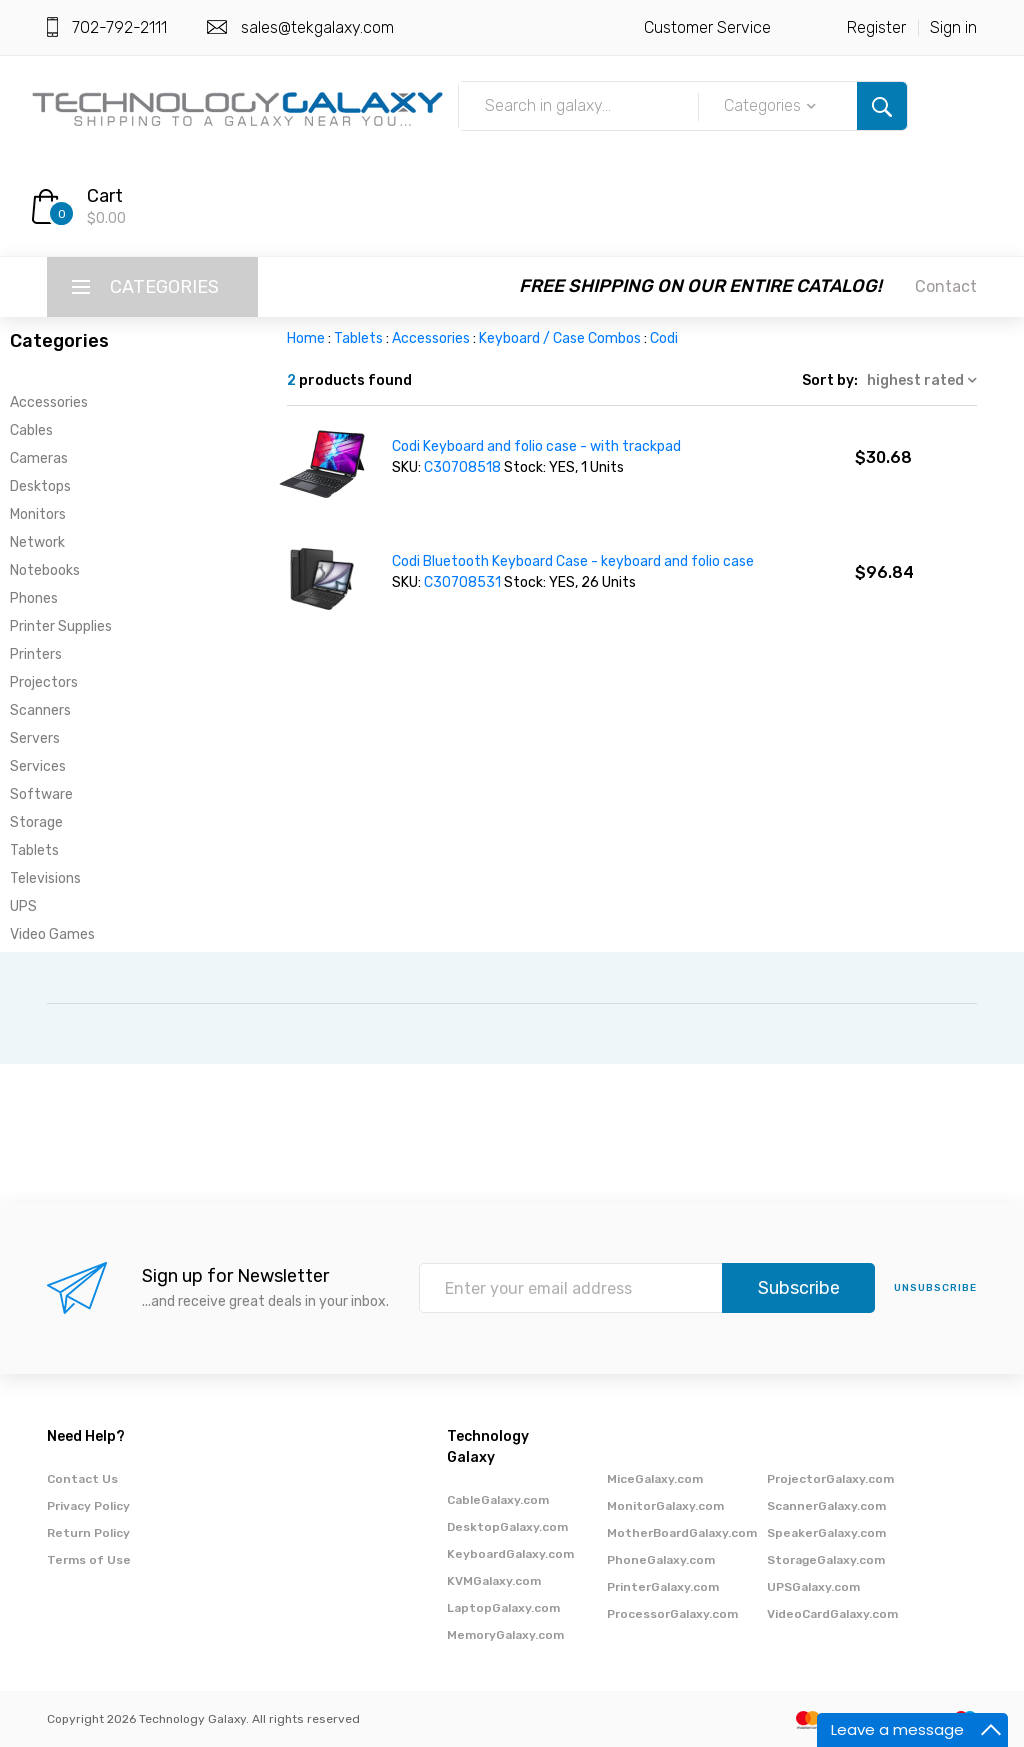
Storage (36, 822)
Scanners (40, 710)
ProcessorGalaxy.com (672, 1614)
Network (37, 542)
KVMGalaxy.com (494, 1581)
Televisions (45, 878)
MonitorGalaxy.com (665, 1506)
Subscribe (799, 1288)
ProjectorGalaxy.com (830, 1479)
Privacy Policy (88, 1506)
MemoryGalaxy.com (505, 1635)
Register (876, 27)
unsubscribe (935, 1288)
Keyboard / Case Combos (560, 338)
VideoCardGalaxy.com (832, 1614)
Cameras (39, 458)
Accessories (49, 402)
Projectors (44, 682)
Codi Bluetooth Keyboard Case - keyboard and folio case (573, 561)
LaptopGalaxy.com (503, 1608)
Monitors (38, 514)
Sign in (953, 27)
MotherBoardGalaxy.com (682, 1533)
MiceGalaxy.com (655, 1479)
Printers (36, 654)
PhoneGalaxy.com (661, 1560)
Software (41, 794)
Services (38, 766)
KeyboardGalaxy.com (510, 1554)
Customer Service (707, 27)
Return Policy (88, 1533)
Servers (35, 738)
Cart (105, 196)
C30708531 (464, 582)
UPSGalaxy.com (813, 1587)
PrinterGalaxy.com (663, 1587)
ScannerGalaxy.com (826, 1506)
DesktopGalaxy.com (507, 1527)
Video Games (52, 934)
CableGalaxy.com (498, 1500)
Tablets (34, 850)
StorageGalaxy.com (826, 1560)
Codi (664, 338)
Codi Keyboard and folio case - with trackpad (536, 446)
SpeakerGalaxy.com (826, 1533)
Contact (946, 286)
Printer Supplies (61, 626)
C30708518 (464, 467)
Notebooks (45, 570)
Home (306, 338)
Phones (34, 598)
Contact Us (82, 1479)
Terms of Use (89, 1560)
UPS (23, 906)
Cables (31, 430)
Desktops (40, 486)
